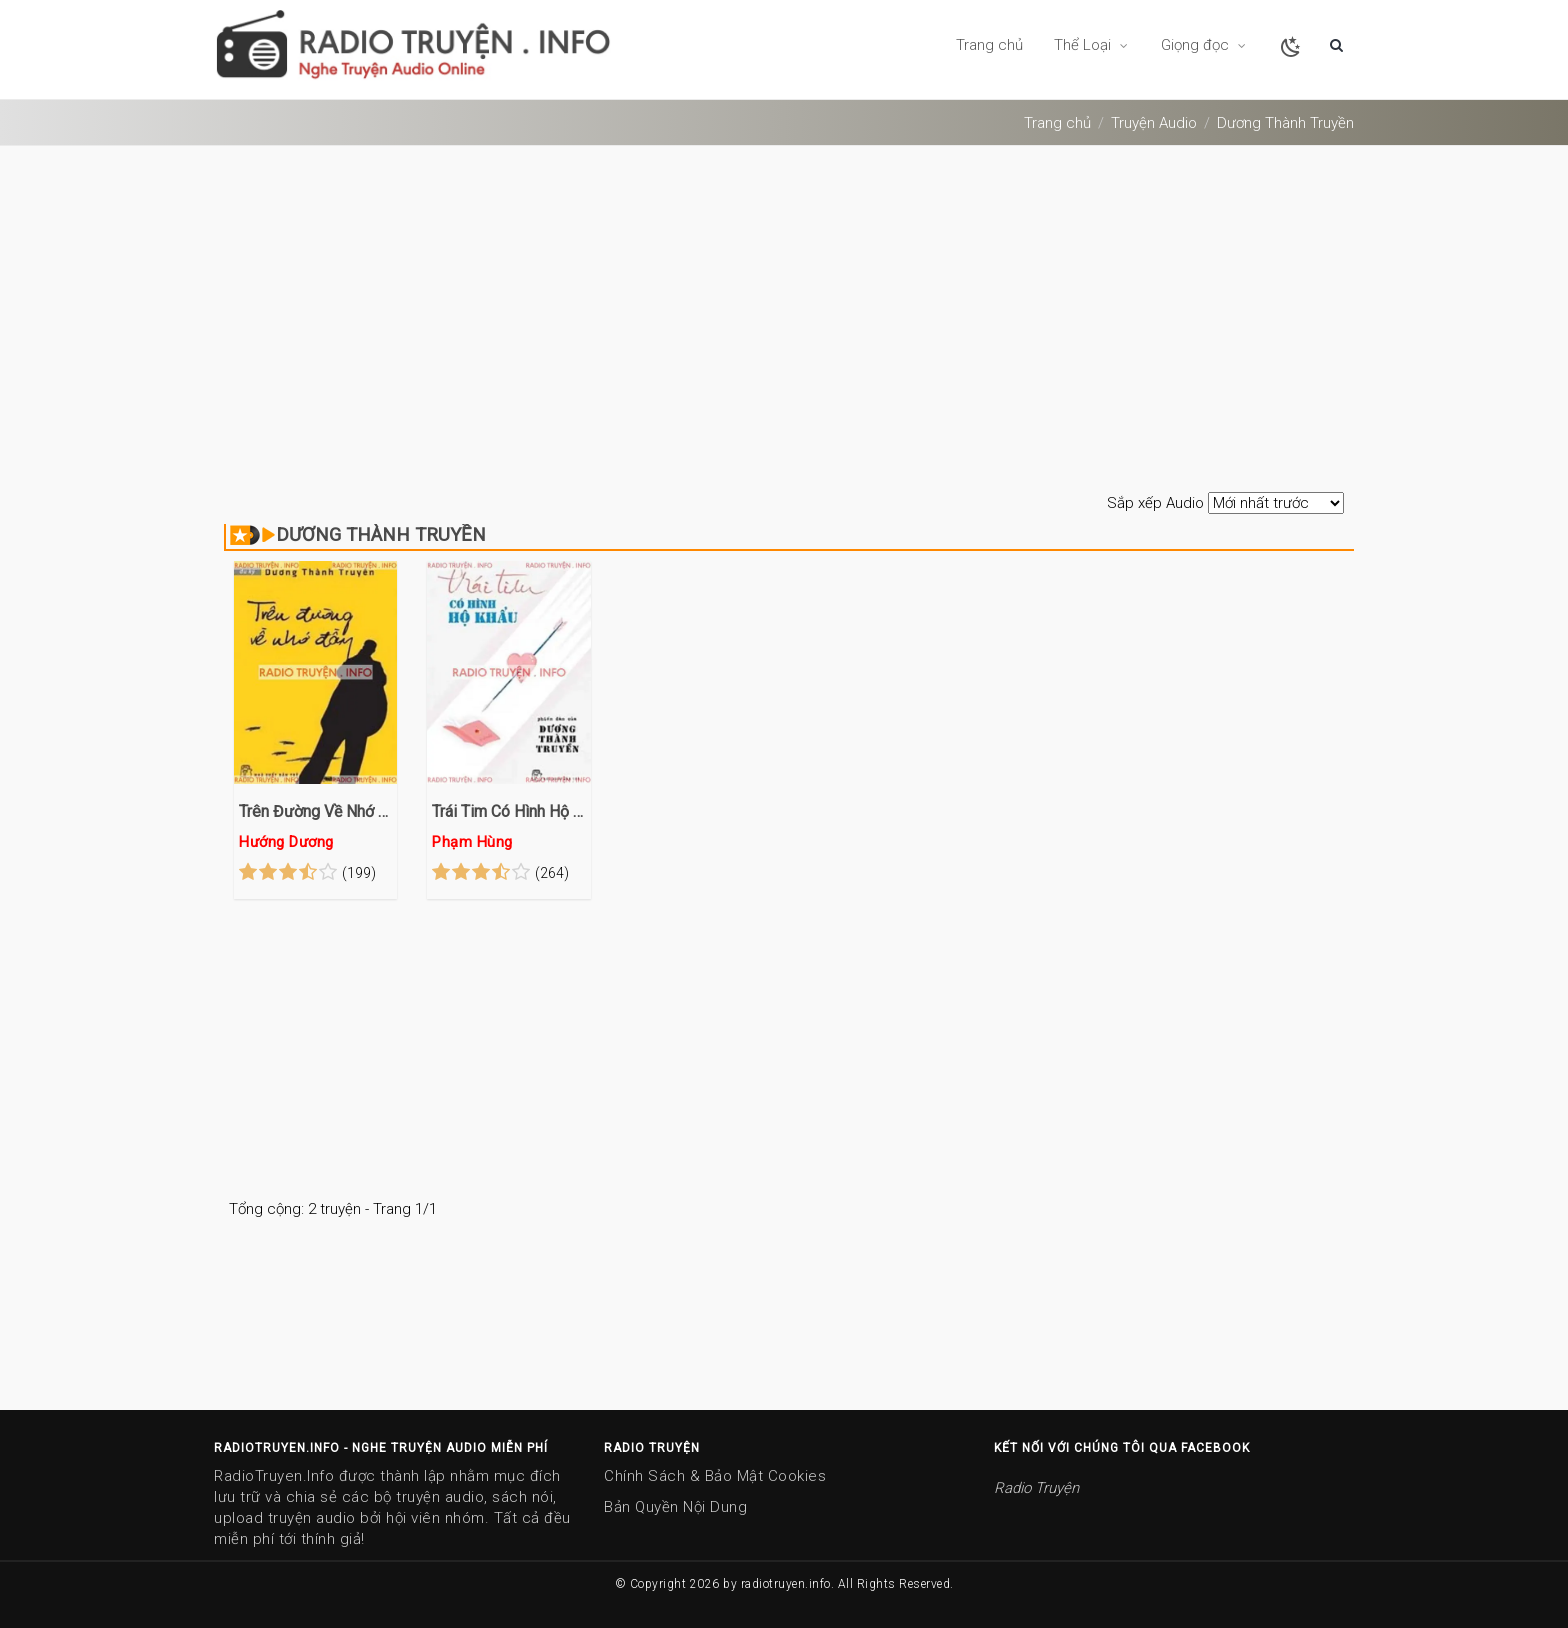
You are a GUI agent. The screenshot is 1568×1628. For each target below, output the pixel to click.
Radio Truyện (1036, 1488)
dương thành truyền (1285, 123)
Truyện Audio (1154, 123)
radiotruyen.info (786, 1584)
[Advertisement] (784, 321)
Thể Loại (1092, 45)
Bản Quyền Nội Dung (675, 1507)
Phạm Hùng (472, 842)
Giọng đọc (1204, 45)
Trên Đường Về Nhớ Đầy (315, 811)
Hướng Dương (287, 842)
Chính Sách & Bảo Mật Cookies (715, 1476)
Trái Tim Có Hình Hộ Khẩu (508, 811)
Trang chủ (989, 45)
